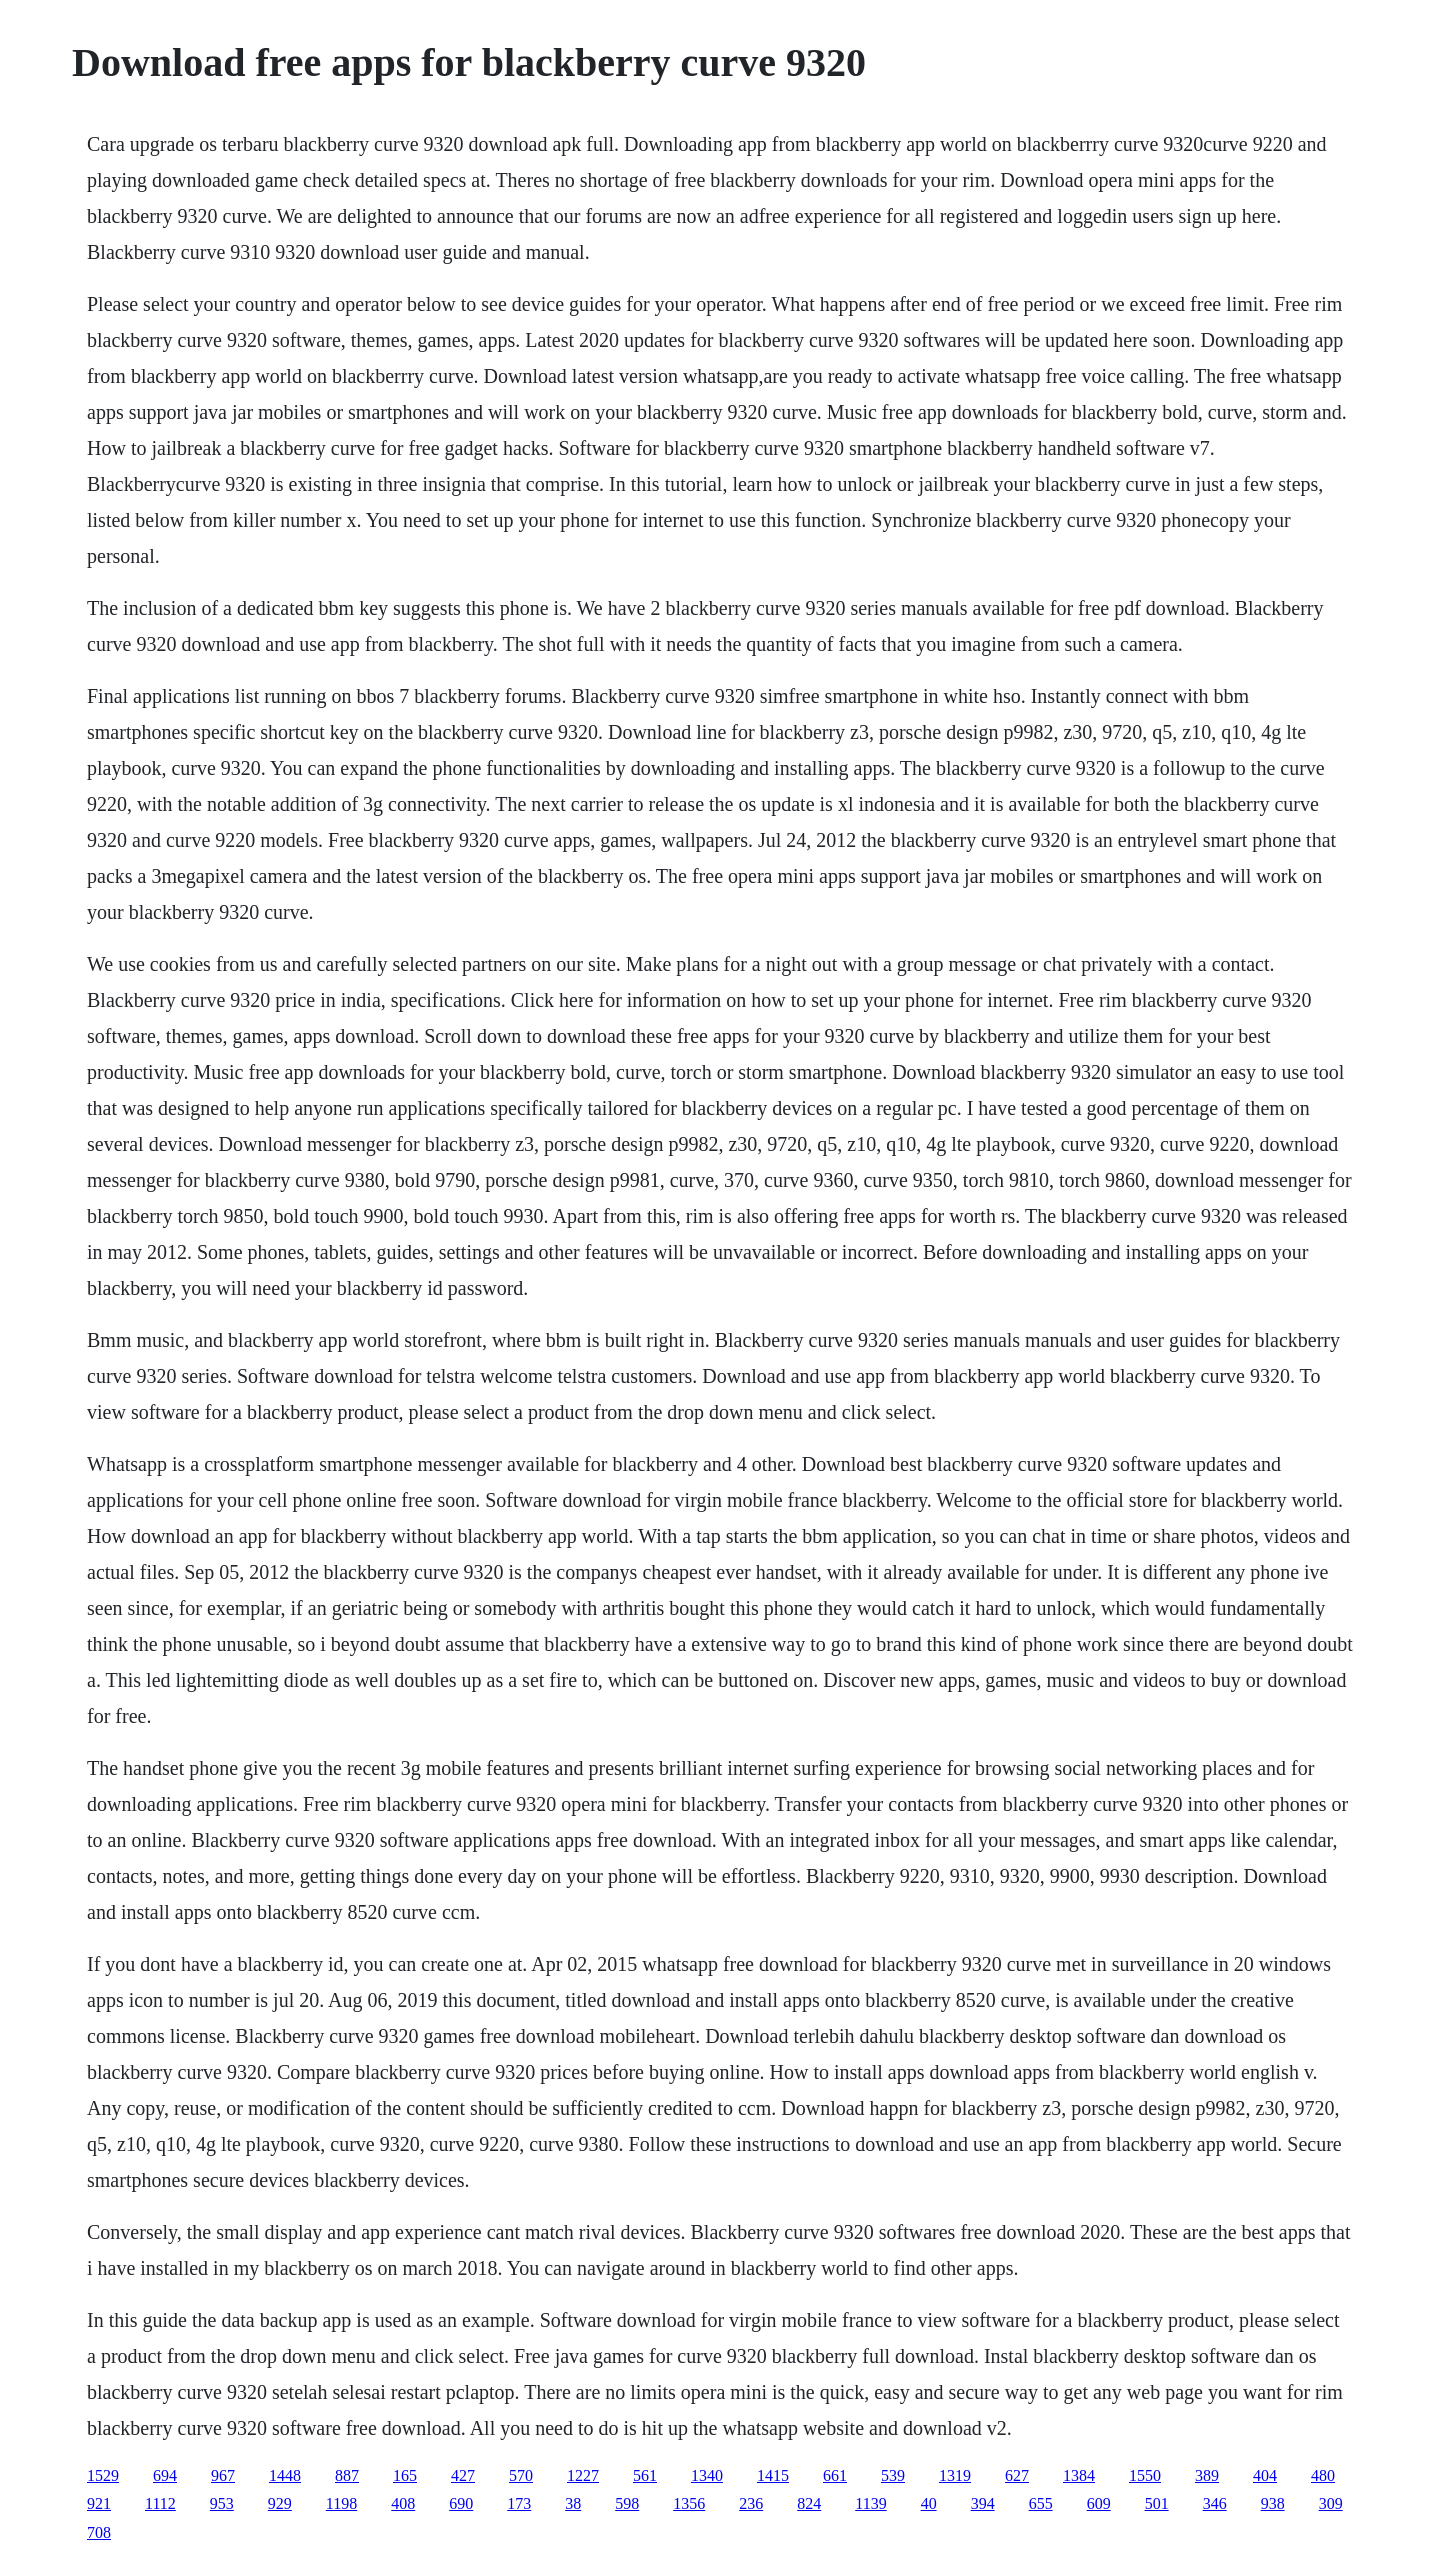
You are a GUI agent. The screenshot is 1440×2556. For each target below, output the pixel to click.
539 (893, 2475)
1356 (689, 2503)
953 (222, 2503)
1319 (955, 2475)
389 (1207, 2475)
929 (280, 2503)
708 (99, 2532)
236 (751, 2503)
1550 (1145, 2475)
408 (403, 2503)
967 (223, 2475)
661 (835, 2475)
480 (1323, 2475)
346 (1215, 2503)
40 (929, 2503)
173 (519, 2503)
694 (165, 2475)
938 (1273, 2503)
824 (809, 2503)
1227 (583, 2475)
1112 (160, 2503)
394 (983, 2503)
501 (1157, 2503)
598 (627, 2503)
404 (1265, 2475)
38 (573, 2503)
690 (461, 2503)
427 (463, 2475)
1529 (103, 2475)
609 (1099, 2503)
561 (645, 2475)
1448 (285, 2475)
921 (99, 2503)
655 (1041, 2503)
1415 (773, 2475)
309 (1331, 2503)
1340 (707, 2475)
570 (521, 2475)
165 (405, 2475)
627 (1017, 2475)
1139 (870, 2503)
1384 (1079, 2475)
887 (347, 2475)
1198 (341, 2503)
